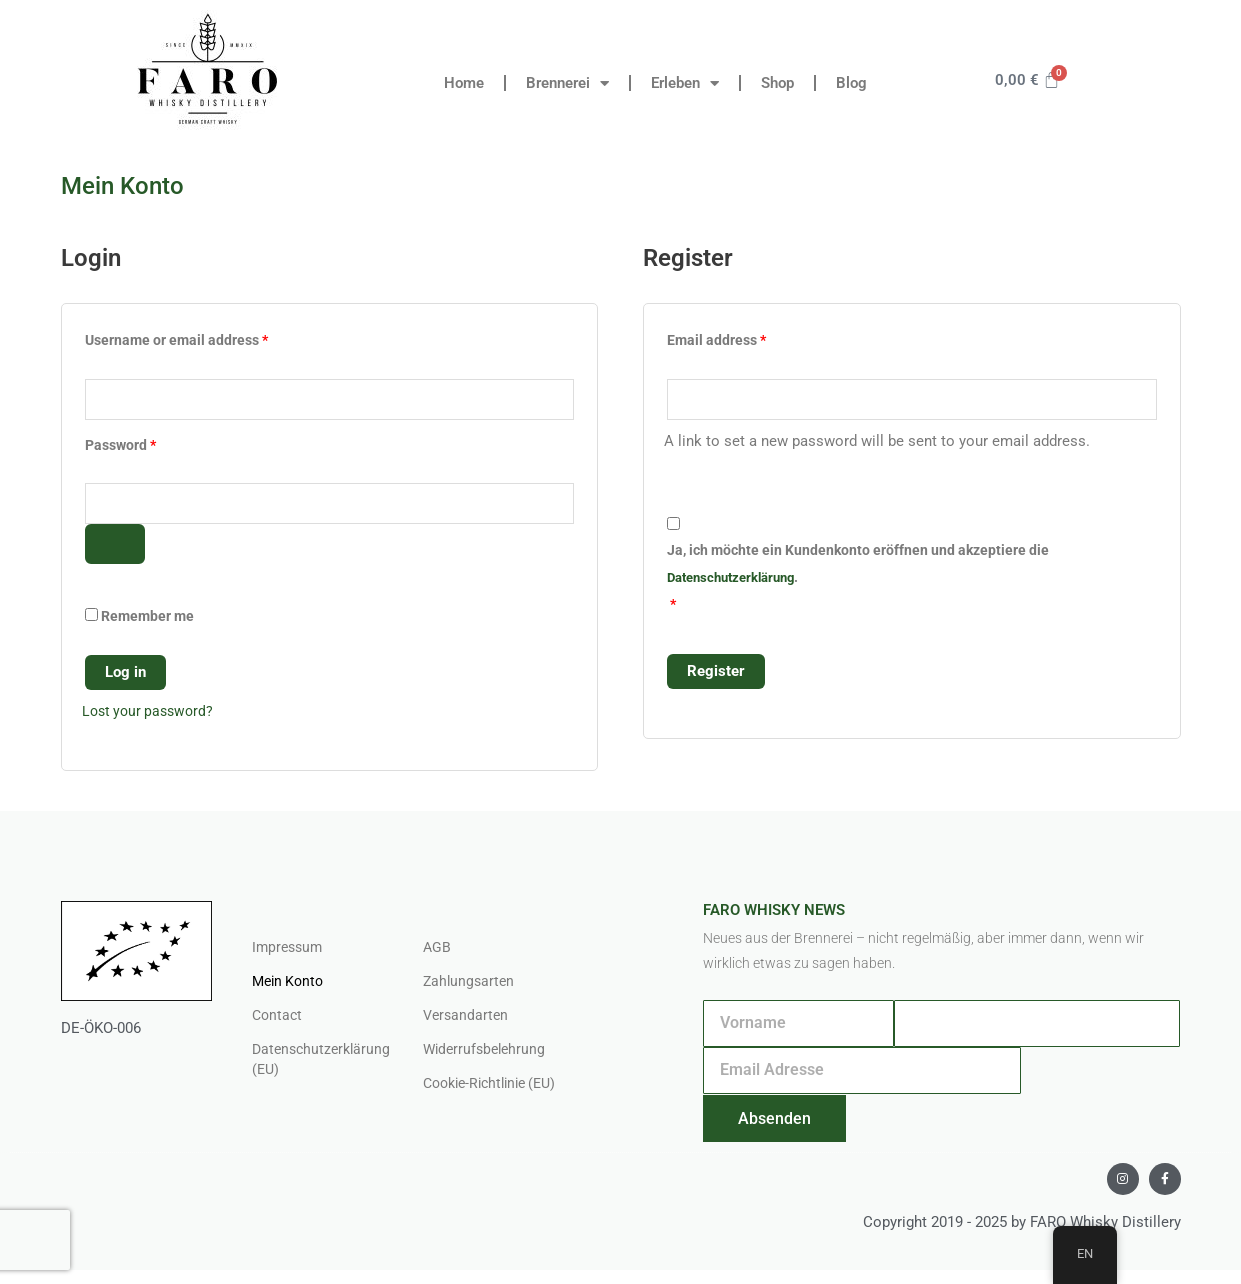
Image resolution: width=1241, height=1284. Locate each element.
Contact (278, 1020)
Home (464, 83)
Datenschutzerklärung (737, 579)
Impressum (289, 952)
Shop (777, 83)
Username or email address (205, 337)
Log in (125, 676)
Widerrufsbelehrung (487, 1054)
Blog (851, 83)
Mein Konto (290, 986)
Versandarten (467, 1020)
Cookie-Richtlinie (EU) (496, 1088)
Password (149, 444)
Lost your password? (151, 715)
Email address (745, 337)
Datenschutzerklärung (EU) (317, 1064)
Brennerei (567, 83)
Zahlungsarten (470, 986)
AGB (437, 952)
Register (716, 673)
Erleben (685, 83)
